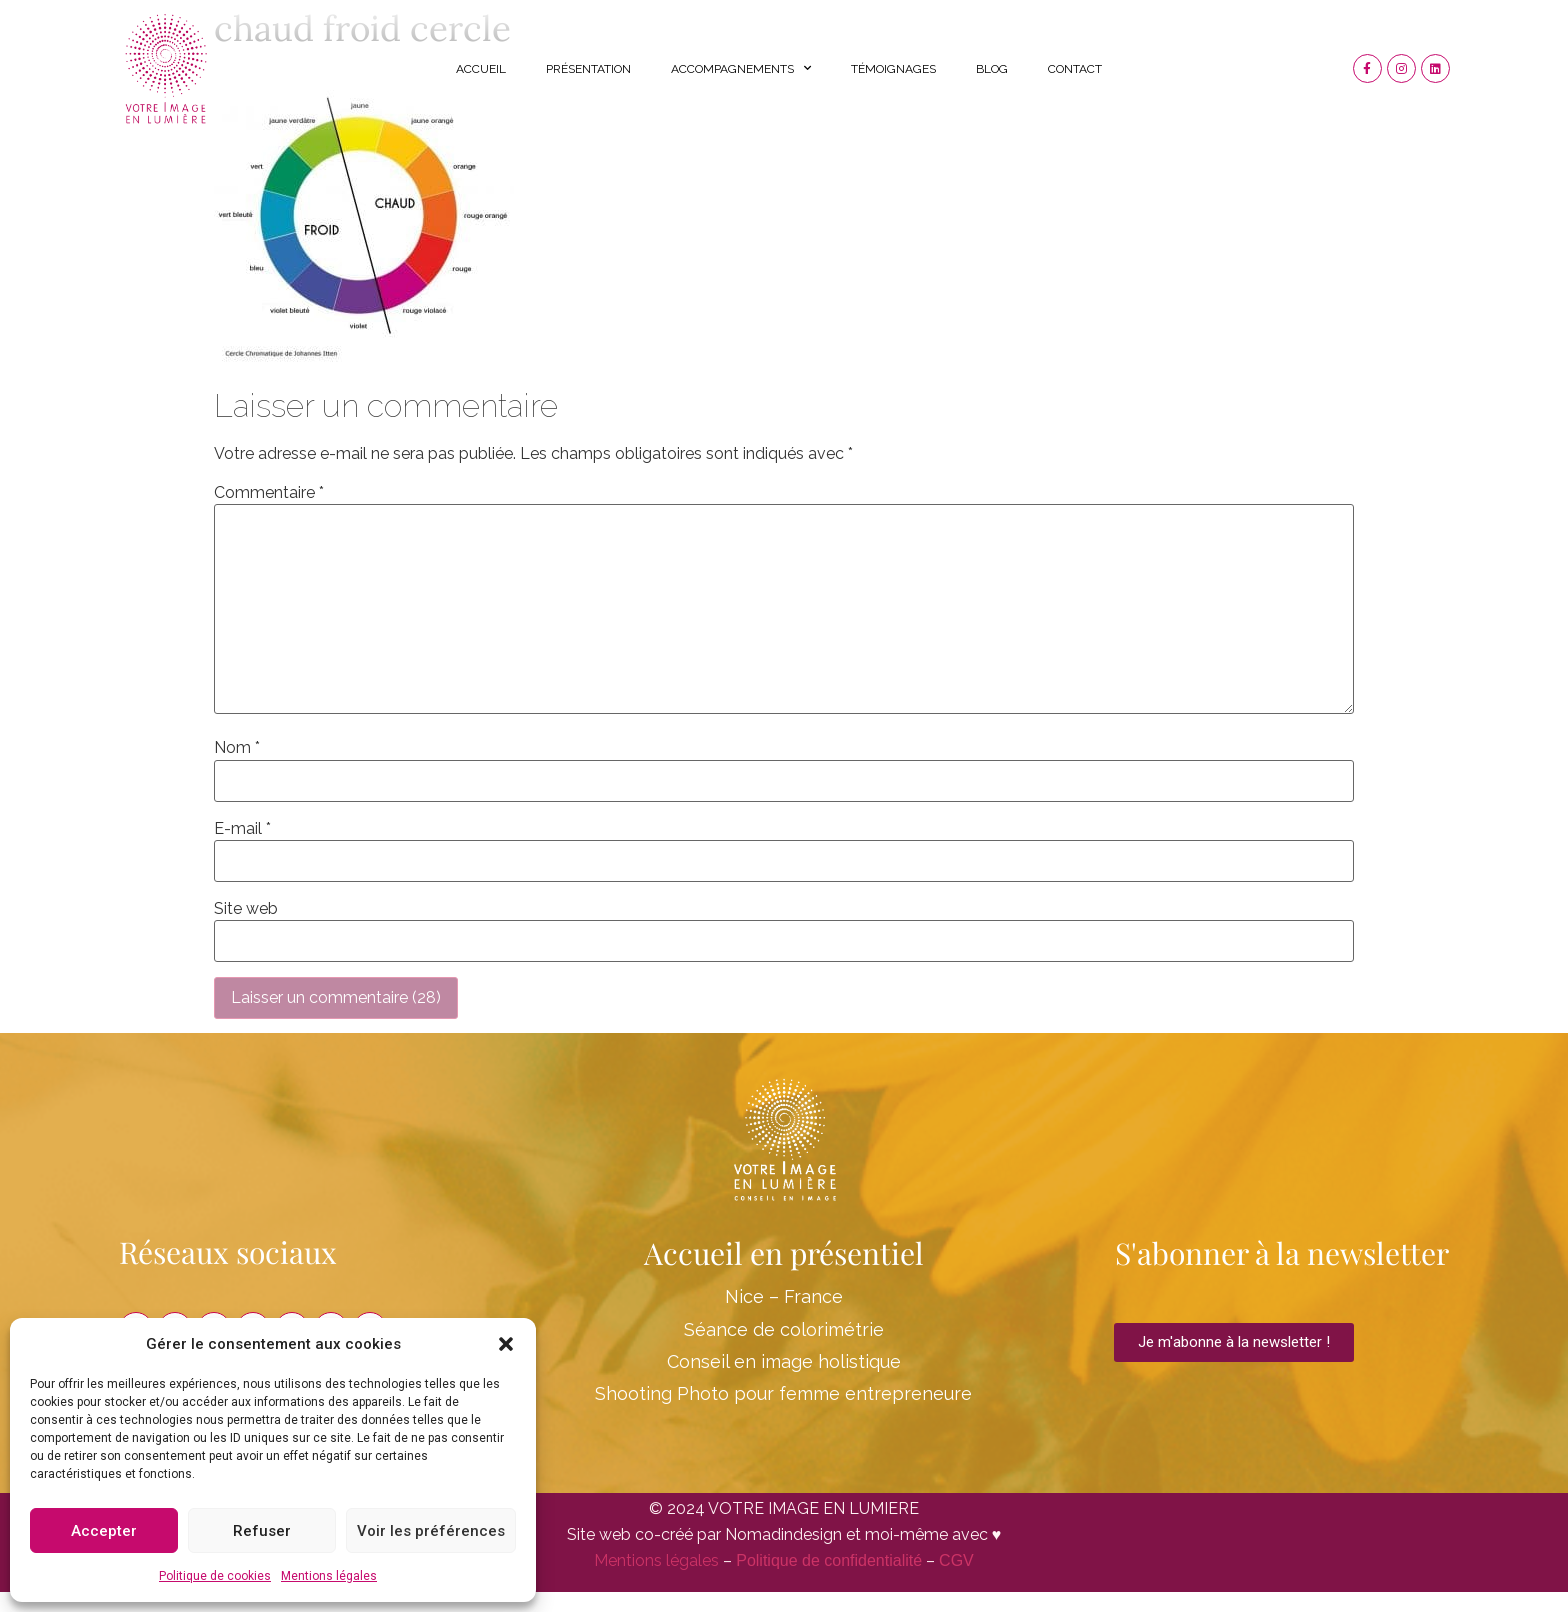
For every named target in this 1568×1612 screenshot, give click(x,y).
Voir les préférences (431, 1531)
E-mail (242, 829)
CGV (956, 1560)
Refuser (262, 1531)
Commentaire (269, 493)
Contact (1075, 69)
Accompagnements (741, 68)
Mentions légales (329, 1576)
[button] (506, 1344)
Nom (237, 748)
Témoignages (893, 69)
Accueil (481, 69)
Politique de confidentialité (829, 1560)
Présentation (588, 69)
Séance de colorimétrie (784, 1329)
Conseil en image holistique (784, 1361)
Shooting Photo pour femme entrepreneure (783, 1393)
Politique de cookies (215, 1576)
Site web (246, 909)
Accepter (104, 1531)
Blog (992, 69)
